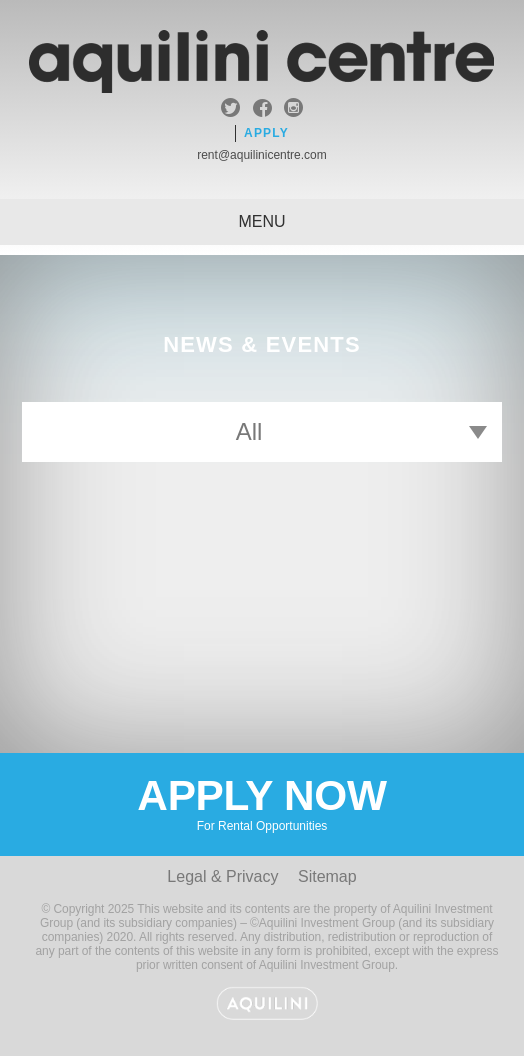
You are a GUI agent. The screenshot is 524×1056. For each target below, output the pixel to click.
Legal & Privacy (222, 876)
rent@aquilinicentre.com (262, 155)
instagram (293, 110)
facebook (262, 110)
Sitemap (327, 876)
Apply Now (262, 802)
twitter (230, 110)
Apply (266, 133)
